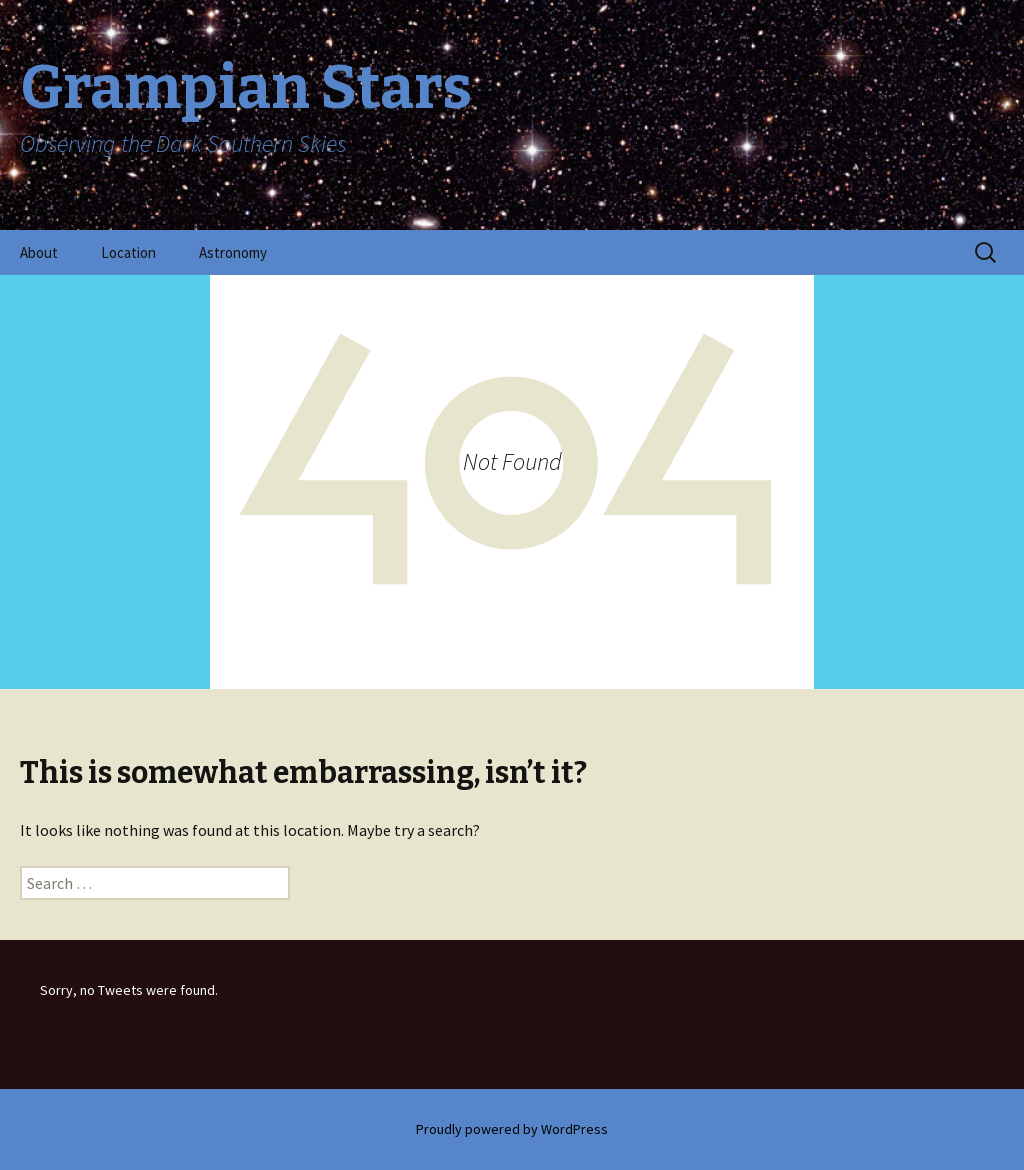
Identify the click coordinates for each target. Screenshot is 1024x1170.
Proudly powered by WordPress (512, 1129)
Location (128, 252)
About (39, 252)
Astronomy (233, 252)
